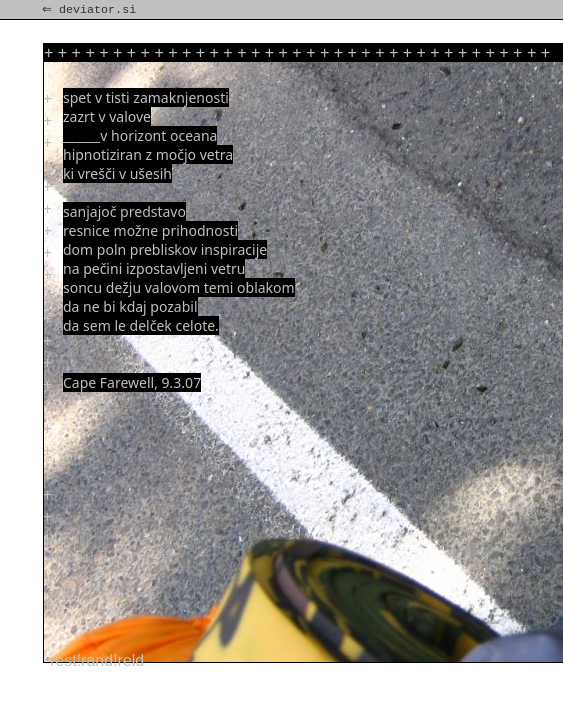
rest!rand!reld (97, 660)
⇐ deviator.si (91, 10)
